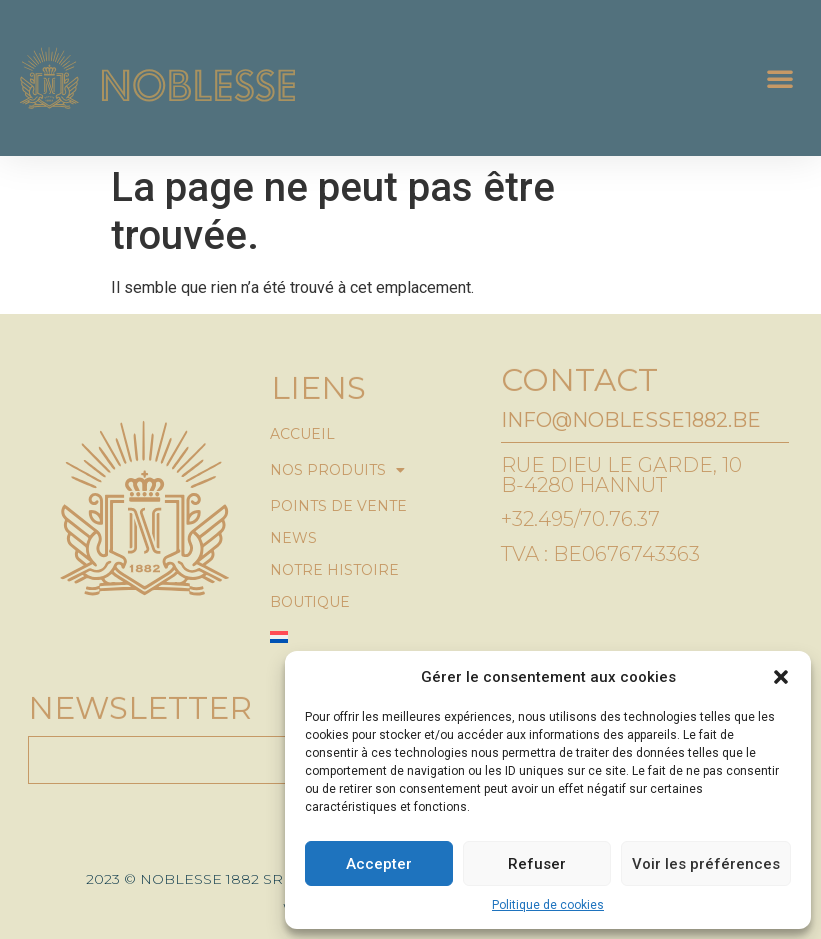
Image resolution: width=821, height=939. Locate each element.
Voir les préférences (706, 864)
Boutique (310, 602)
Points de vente (338, 506)
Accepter (379, 864)
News (293, 538)
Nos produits (337, 470)
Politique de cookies (548, 905)
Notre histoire (334, 570)
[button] (781, 677)
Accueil (302, 434)
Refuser (537, 864)
